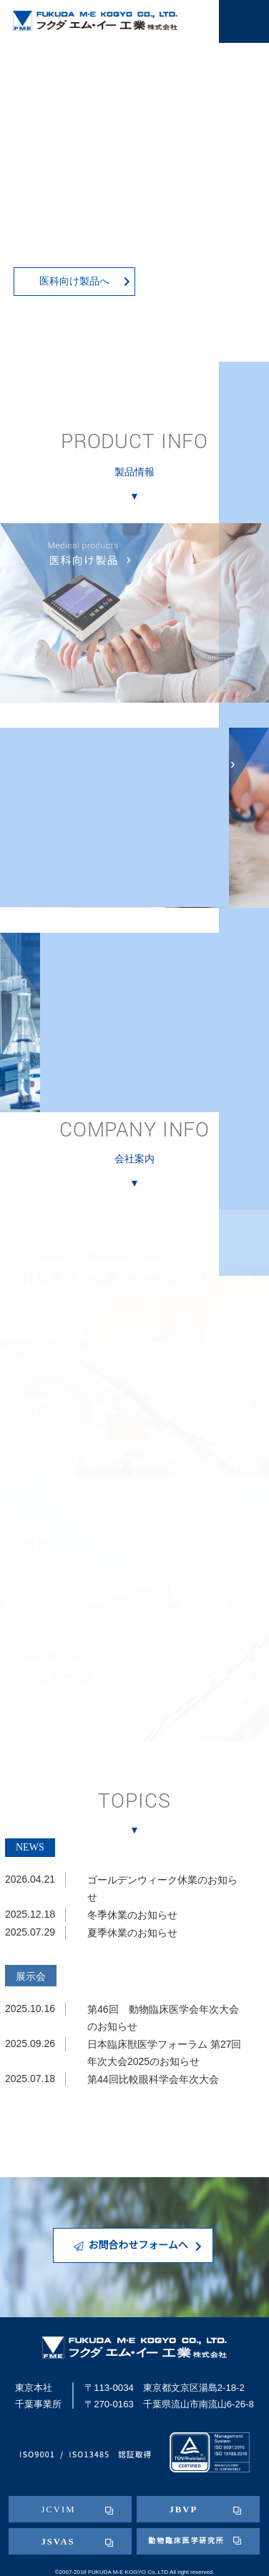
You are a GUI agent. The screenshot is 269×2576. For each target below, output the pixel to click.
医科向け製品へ (84, 281)
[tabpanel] (134, 191)
